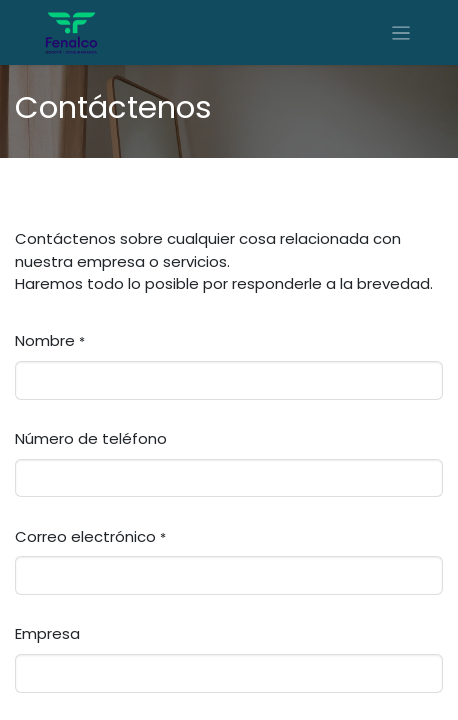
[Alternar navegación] (401, 32)
